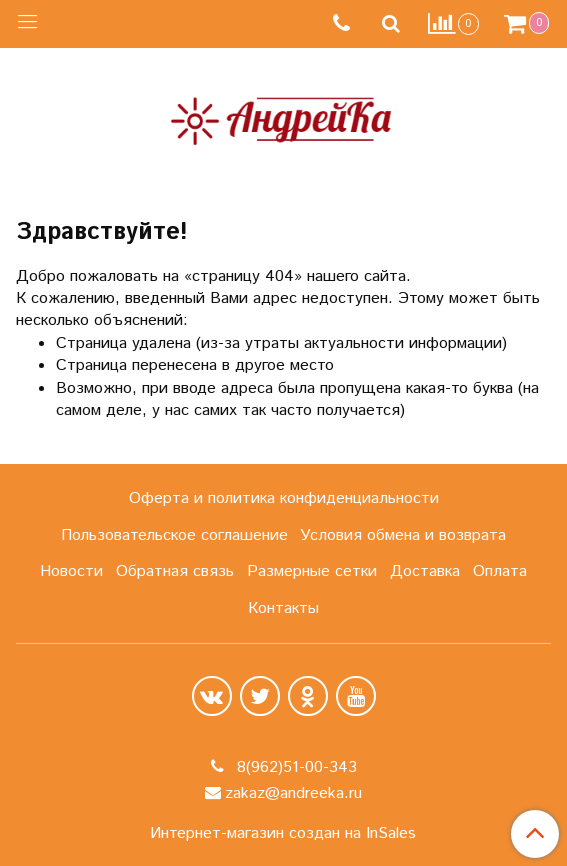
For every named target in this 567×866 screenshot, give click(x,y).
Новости (71, 571)
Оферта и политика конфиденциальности (284, 498)
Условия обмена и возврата (403, 535)
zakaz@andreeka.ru (293, 793)
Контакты (283, 608)
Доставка (425, 571)
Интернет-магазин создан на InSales (283, 834)
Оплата (500, 571)
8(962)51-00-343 (294, 767)
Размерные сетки (312, 571)
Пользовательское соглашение (174, 535)
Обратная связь (175, 571)
